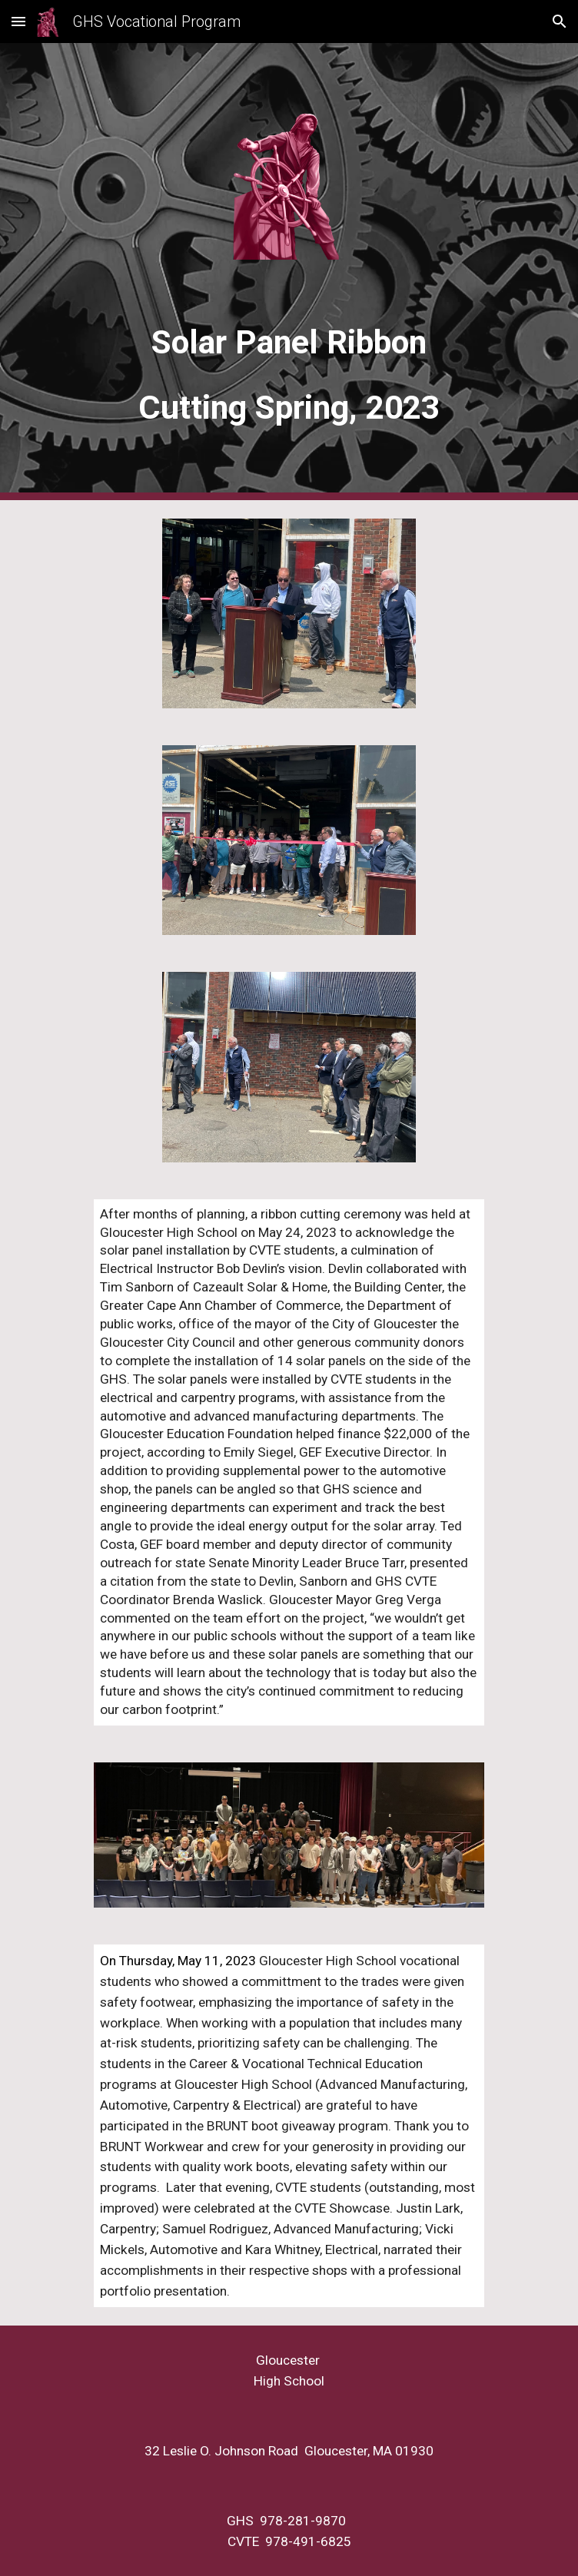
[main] (288, 368)
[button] (18, 21)
